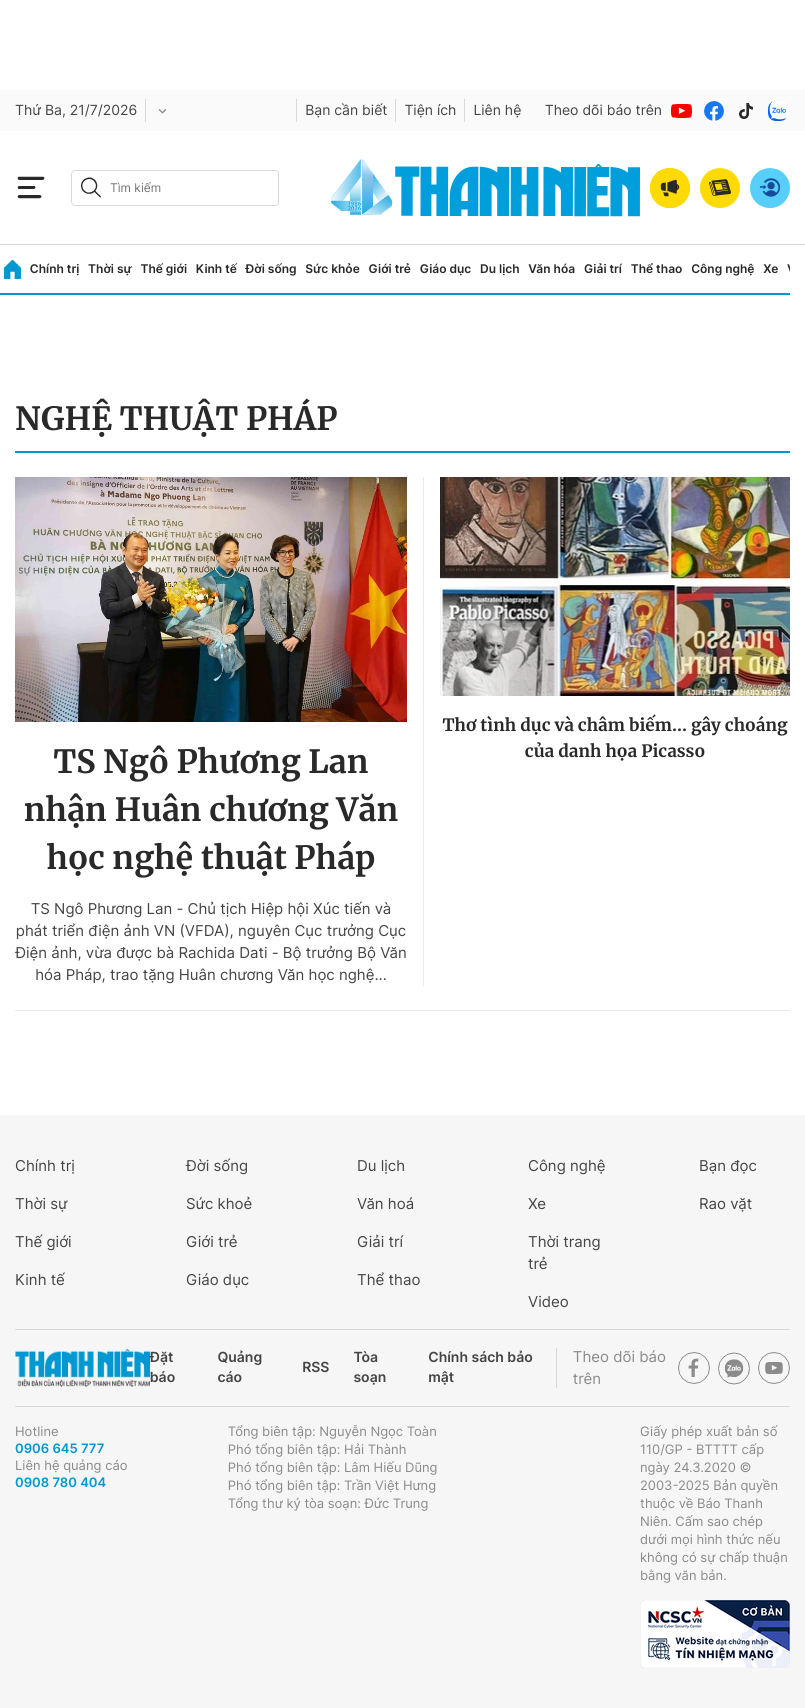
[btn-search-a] (91, 187)
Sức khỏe (332, 268)
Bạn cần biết (346, 110)
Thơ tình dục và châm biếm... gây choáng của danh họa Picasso (614, 738)
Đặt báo (162, 1367)
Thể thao (657, 268)
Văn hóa (551, 268)
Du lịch (500, 268)
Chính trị (55, 268)
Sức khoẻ (219, 1203)
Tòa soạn (369, 1367)
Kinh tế (216, 268)
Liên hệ (497, 110)
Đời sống (271, 268)
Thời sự (110, 268)
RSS (315, 1367)
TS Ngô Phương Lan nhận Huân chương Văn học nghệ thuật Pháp (211, 810)
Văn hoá (385, 1203)
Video (548, 1301)
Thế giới (163, 268)
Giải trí (603, 268)
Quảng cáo (239, 1367)
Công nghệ (722, 268)
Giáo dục (446, 268)
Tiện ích (430, 110)
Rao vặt (725, 1203)
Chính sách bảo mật (480, 1367)
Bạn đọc (728, 1165)
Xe (770, 268)
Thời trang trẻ (564, 1252)
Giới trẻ (390, 268)
